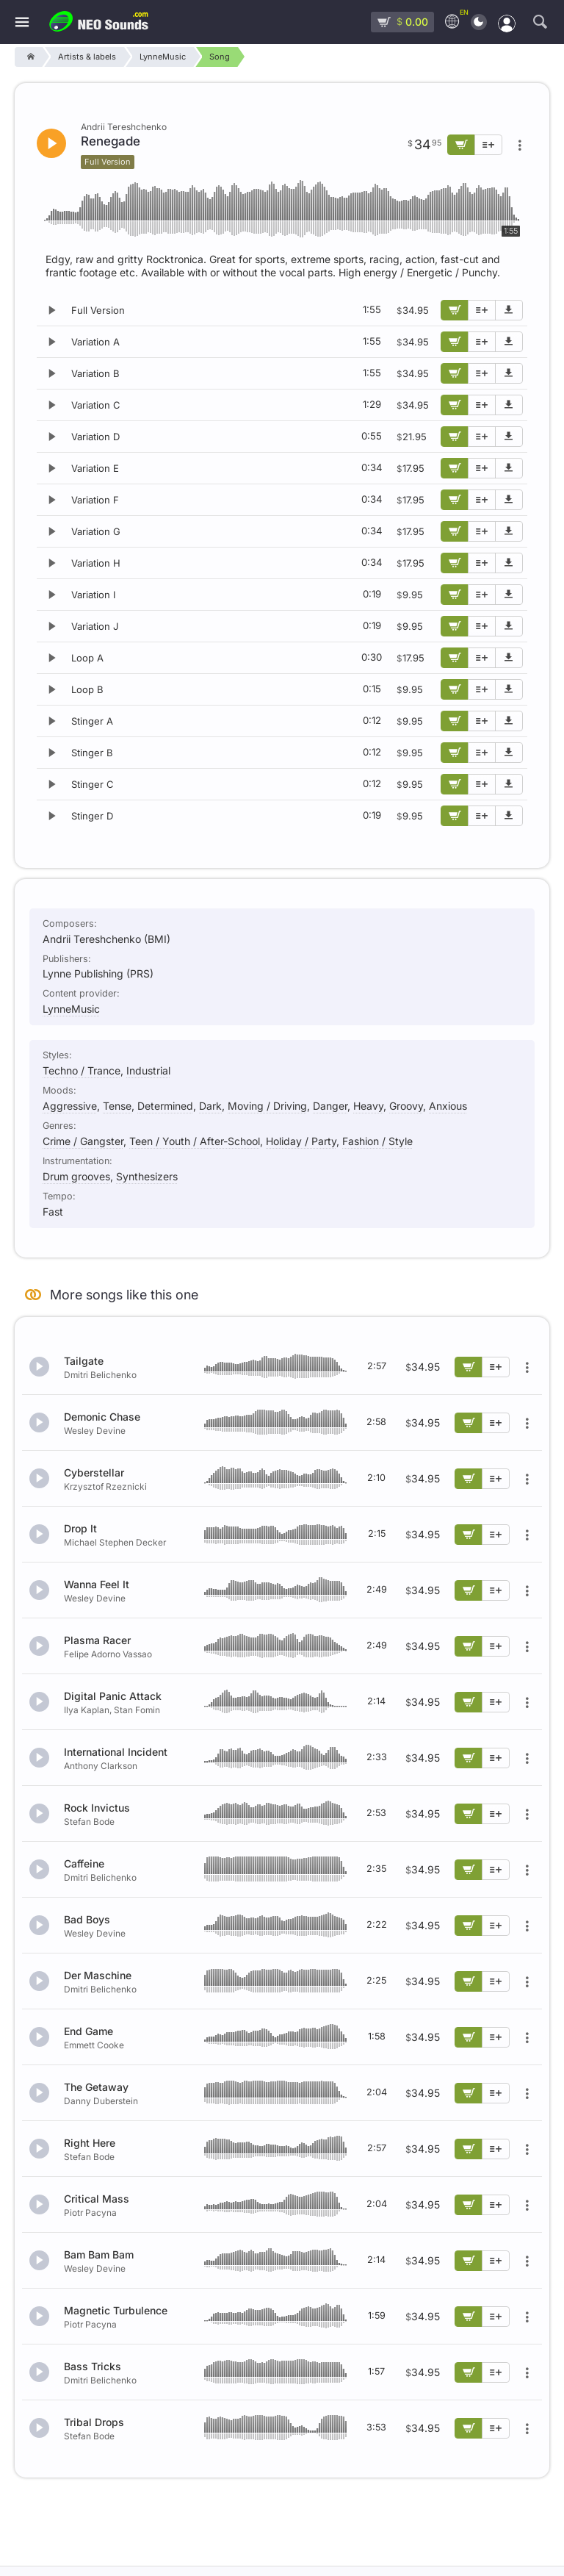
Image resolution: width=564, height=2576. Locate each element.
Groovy (406, 1105)
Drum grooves (76, 1176)
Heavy (368, 1105)
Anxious (448, 1105)
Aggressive (70, 1105)
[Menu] (22, 22)
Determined (165, 1105)
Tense (117, 1105)
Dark (210, 1105)
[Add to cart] (455, 310)
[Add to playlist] (482, 310)
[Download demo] (509, 310)
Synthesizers (147, 1176)
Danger (330, 1105)
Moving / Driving (267, 1105)
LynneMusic (71, 1008)
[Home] (28, 57)
